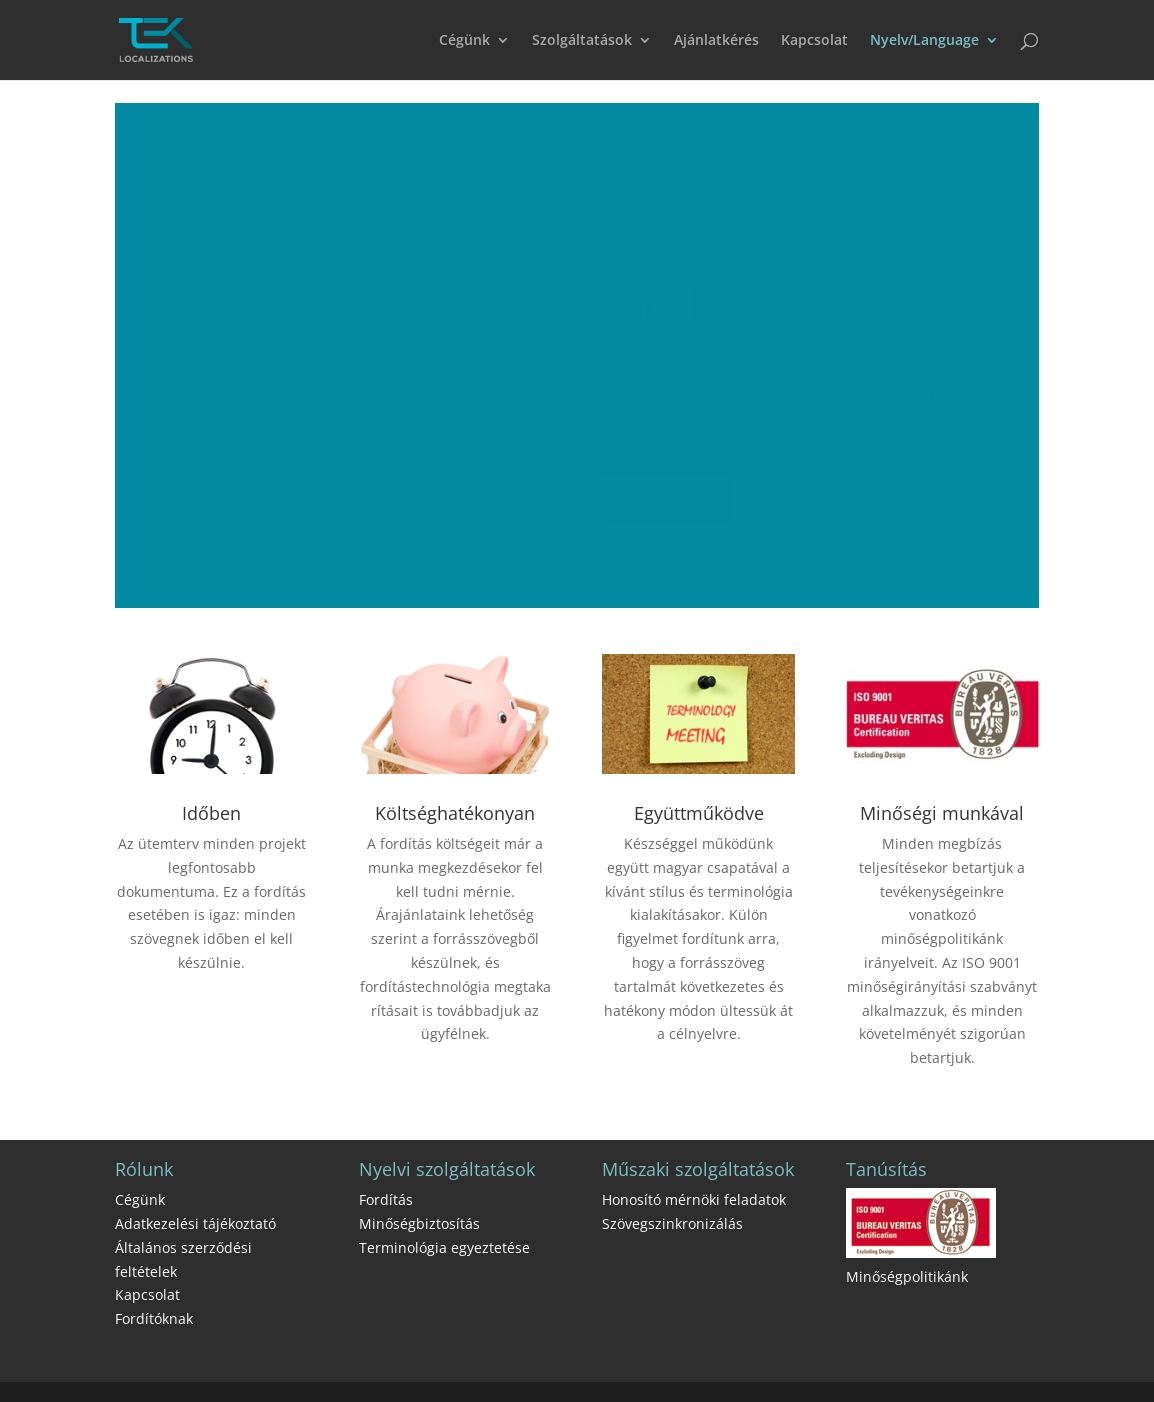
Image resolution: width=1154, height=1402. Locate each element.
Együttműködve (699, 813)
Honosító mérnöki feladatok (694, 1199)
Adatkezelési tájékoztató (195, 1223)
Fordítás (386, 1199)
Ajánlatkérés (716, 41)
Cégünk (464, 41)
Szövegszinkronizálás (672, 1223)
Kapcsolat (814, 41)
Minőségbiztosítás (419, 1223)
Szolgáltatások (582, 41)
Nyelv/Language (924, 41)
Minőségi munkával (942, 813)
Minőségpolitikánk (907, 1276)
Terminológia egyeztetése (444, 1247)
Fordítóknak (154, 1318)
